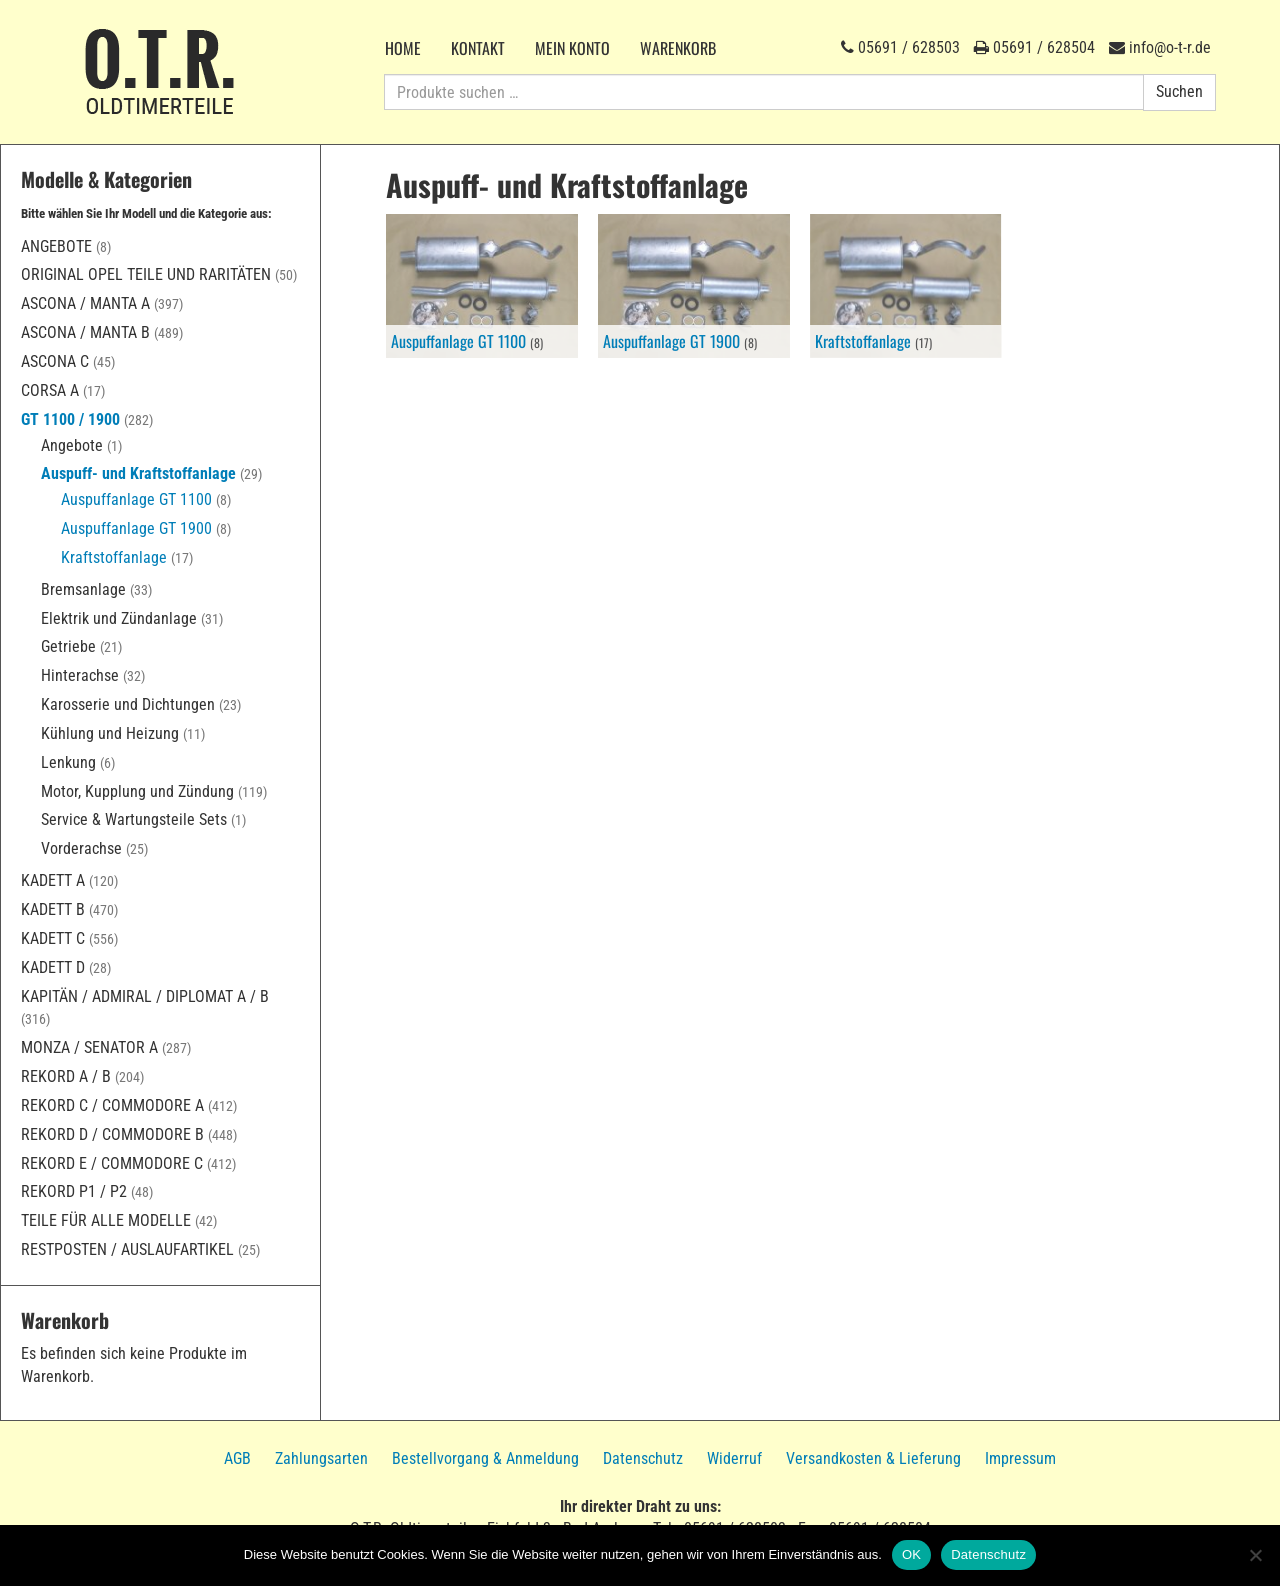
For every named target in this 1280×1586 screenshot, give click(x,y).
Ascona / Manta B (85, 332)
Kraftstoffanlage (114, 557)
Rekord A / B (66, 1076)
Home (403, 48)
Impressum (1020, 1458)
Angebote (56, 246)
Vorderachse (81, 848)
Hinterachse (80, 675)
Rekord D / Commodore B (112, 1134)
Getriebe (68, 646)
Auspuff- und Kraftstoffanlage (138, 473)
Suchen (1179, 91)
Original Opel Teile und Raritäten (146, 274)
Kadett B (53, 909)
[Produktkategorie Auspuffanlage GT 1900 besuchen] (694, 286)
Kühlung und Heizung (110, 733)
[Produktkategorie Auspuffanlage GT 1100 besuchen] (482, 286)
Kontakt (478, 48)
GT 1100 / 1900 (70, 419)
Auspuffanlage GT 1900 (136, 528)
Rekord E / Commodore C (112, 1163)
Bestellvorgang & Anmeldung (485, 1458)
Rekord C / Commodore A (112, 1105)
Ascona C (55, 361)
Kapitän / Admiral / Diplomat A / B (145, 996)
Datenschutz (643, 1458)
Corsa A (50, 390)
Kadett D (53, 967)
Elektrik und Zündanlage (119, 618)
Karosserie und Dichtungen (128, 704)
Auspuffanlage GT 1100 (136, 499)
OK (911, 1554)
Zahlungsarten (321, 1458)
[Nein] (1255, 1555)
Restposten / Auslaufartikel (127, 1249)
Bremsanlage (83, 589)
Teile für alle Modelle (106, 1220)
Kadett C (53, 938)
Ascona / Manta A (85, 303)
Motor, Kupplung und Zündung (137, 791)
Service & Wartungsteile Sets (134, 819)
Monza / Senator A (89, 1047)
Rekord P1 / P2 (74, 1191)
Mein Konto (572, 48)
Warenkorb (678, 48)
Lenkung (68, 762)
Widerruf (734, 1458)
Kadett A (53, 880)
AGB (237, 1458)
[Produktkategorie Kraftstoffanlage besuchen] (906, 286)
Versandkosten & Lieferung (873, 1458)
